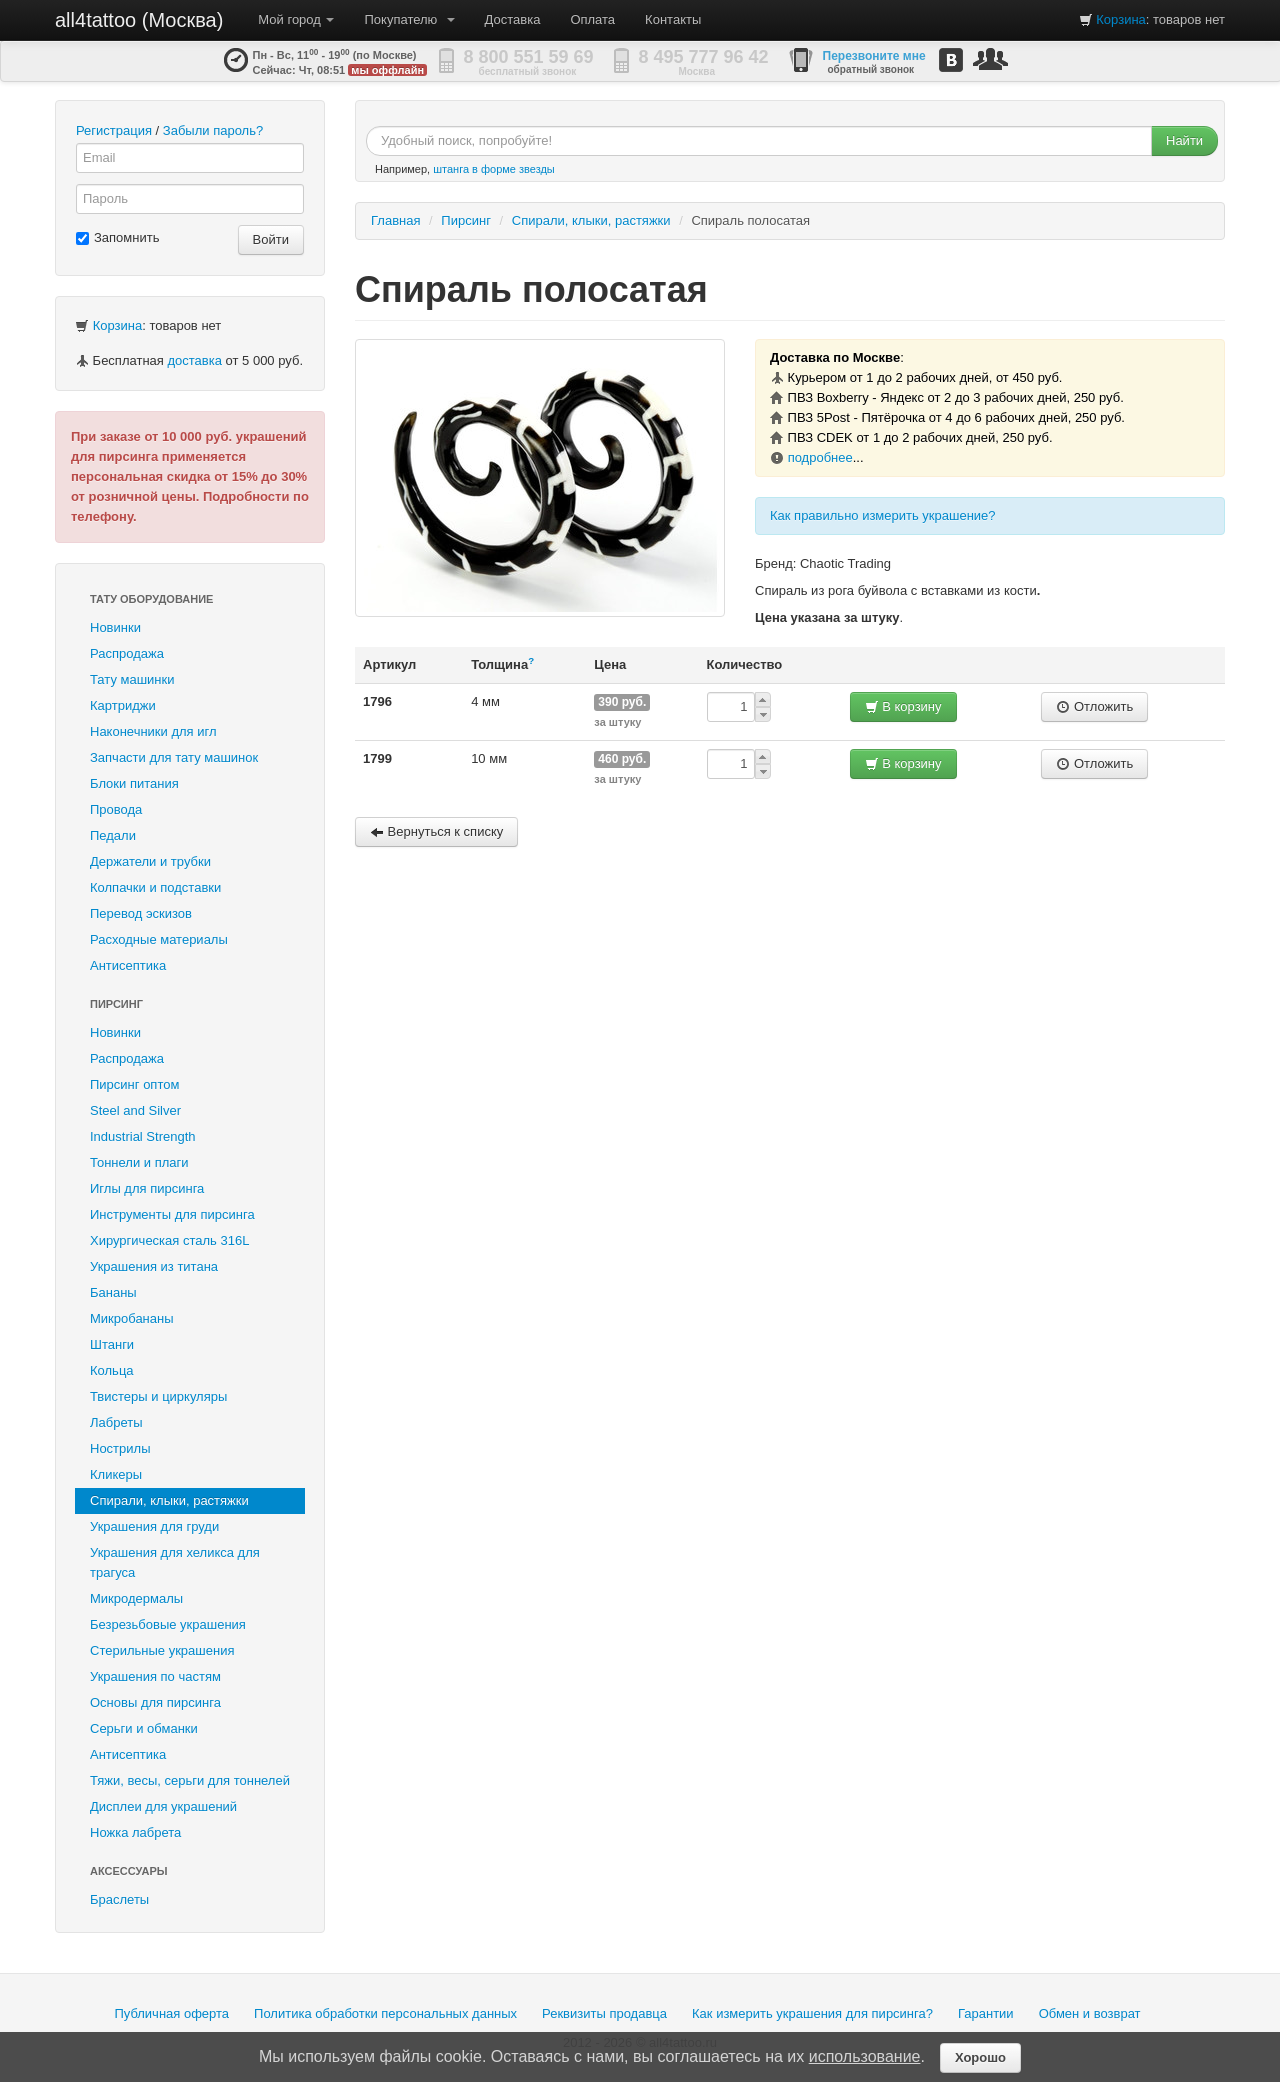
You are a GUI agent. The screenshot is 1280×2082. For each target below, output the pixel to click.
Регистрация (114, 130)
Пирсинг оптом (134, 1084)
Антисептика (128, 965)
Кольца (112, 1370)
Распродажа (127, 653)
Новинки (115, 627)
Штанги (112, 1344)
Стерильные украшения (162, 1650)
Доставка (513, 19)
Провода (116, 809)
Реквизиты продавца (604, 2013)
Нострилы (120, 1448)
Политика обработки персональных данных (385, 2013)
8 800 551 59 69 (529, 57)
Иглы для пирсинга (147, 1188)
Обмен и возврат (1090, 2013)
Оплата (592, 19)
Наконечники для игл (153, 731)
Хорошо (980, 2057)
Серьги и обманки (144, 1728)
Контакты (673, 19)
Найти (1184, 140)
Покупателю (409, 19)
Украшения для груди (154, 1526)
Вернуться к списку (436, 831)
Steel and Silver (135, 1110)
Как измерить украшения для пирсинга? (812, 2013)
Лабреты (116, 1422)
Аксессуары (129, 1871)
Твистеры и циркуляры (158, 1396)
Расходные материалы (159, 939)
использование (865, 2056)
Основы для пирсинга (155, 1702)
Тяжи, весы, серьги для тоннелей (190, 1780)
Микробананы (132, 1318)
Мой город (296, 19)
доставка (194, 360)
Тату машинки (132, 679)
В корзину (903, 706)
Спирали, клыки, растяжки (169, 1500)
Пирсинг (116, 1004)
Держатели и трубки (150, 861)
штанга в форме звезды (494, 169)
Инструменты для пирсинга (172, 1214)
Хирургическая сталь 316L (169, 1240)
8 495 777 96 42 (704, 57)
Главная (395, 220)
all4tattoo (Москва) (139, 20)
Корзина (1121, 19)
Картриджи (123, 705)
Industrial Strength (143, 1136)
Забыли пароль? (213, 130)
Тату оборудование (151, 599)
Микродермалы (136, 1598)
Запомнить (117, 237)
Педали (113, 835)
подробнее (820, 457)
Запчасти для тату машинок (174, 757)
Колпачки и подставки (155, 887)
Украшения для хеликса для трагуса (175, 1562)
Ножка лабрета (135, 1832)
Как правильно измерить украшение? (883, 515)
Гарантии (986, 2013)
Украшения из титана (154, 1266)
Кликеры (116, 1474)
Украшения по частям (155, 1676)
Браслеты (119, 1899)
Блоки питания (134, 783)
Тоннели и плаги (139, 1162)
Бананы (113, 1292)
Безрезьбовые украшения (168, 1624)
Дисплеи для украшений (163, 1806)
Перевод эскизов (141, 913)
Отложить (1094, 706)
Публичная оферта (171, 2013)
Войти (271, 239)
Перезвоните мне (874, 56)
